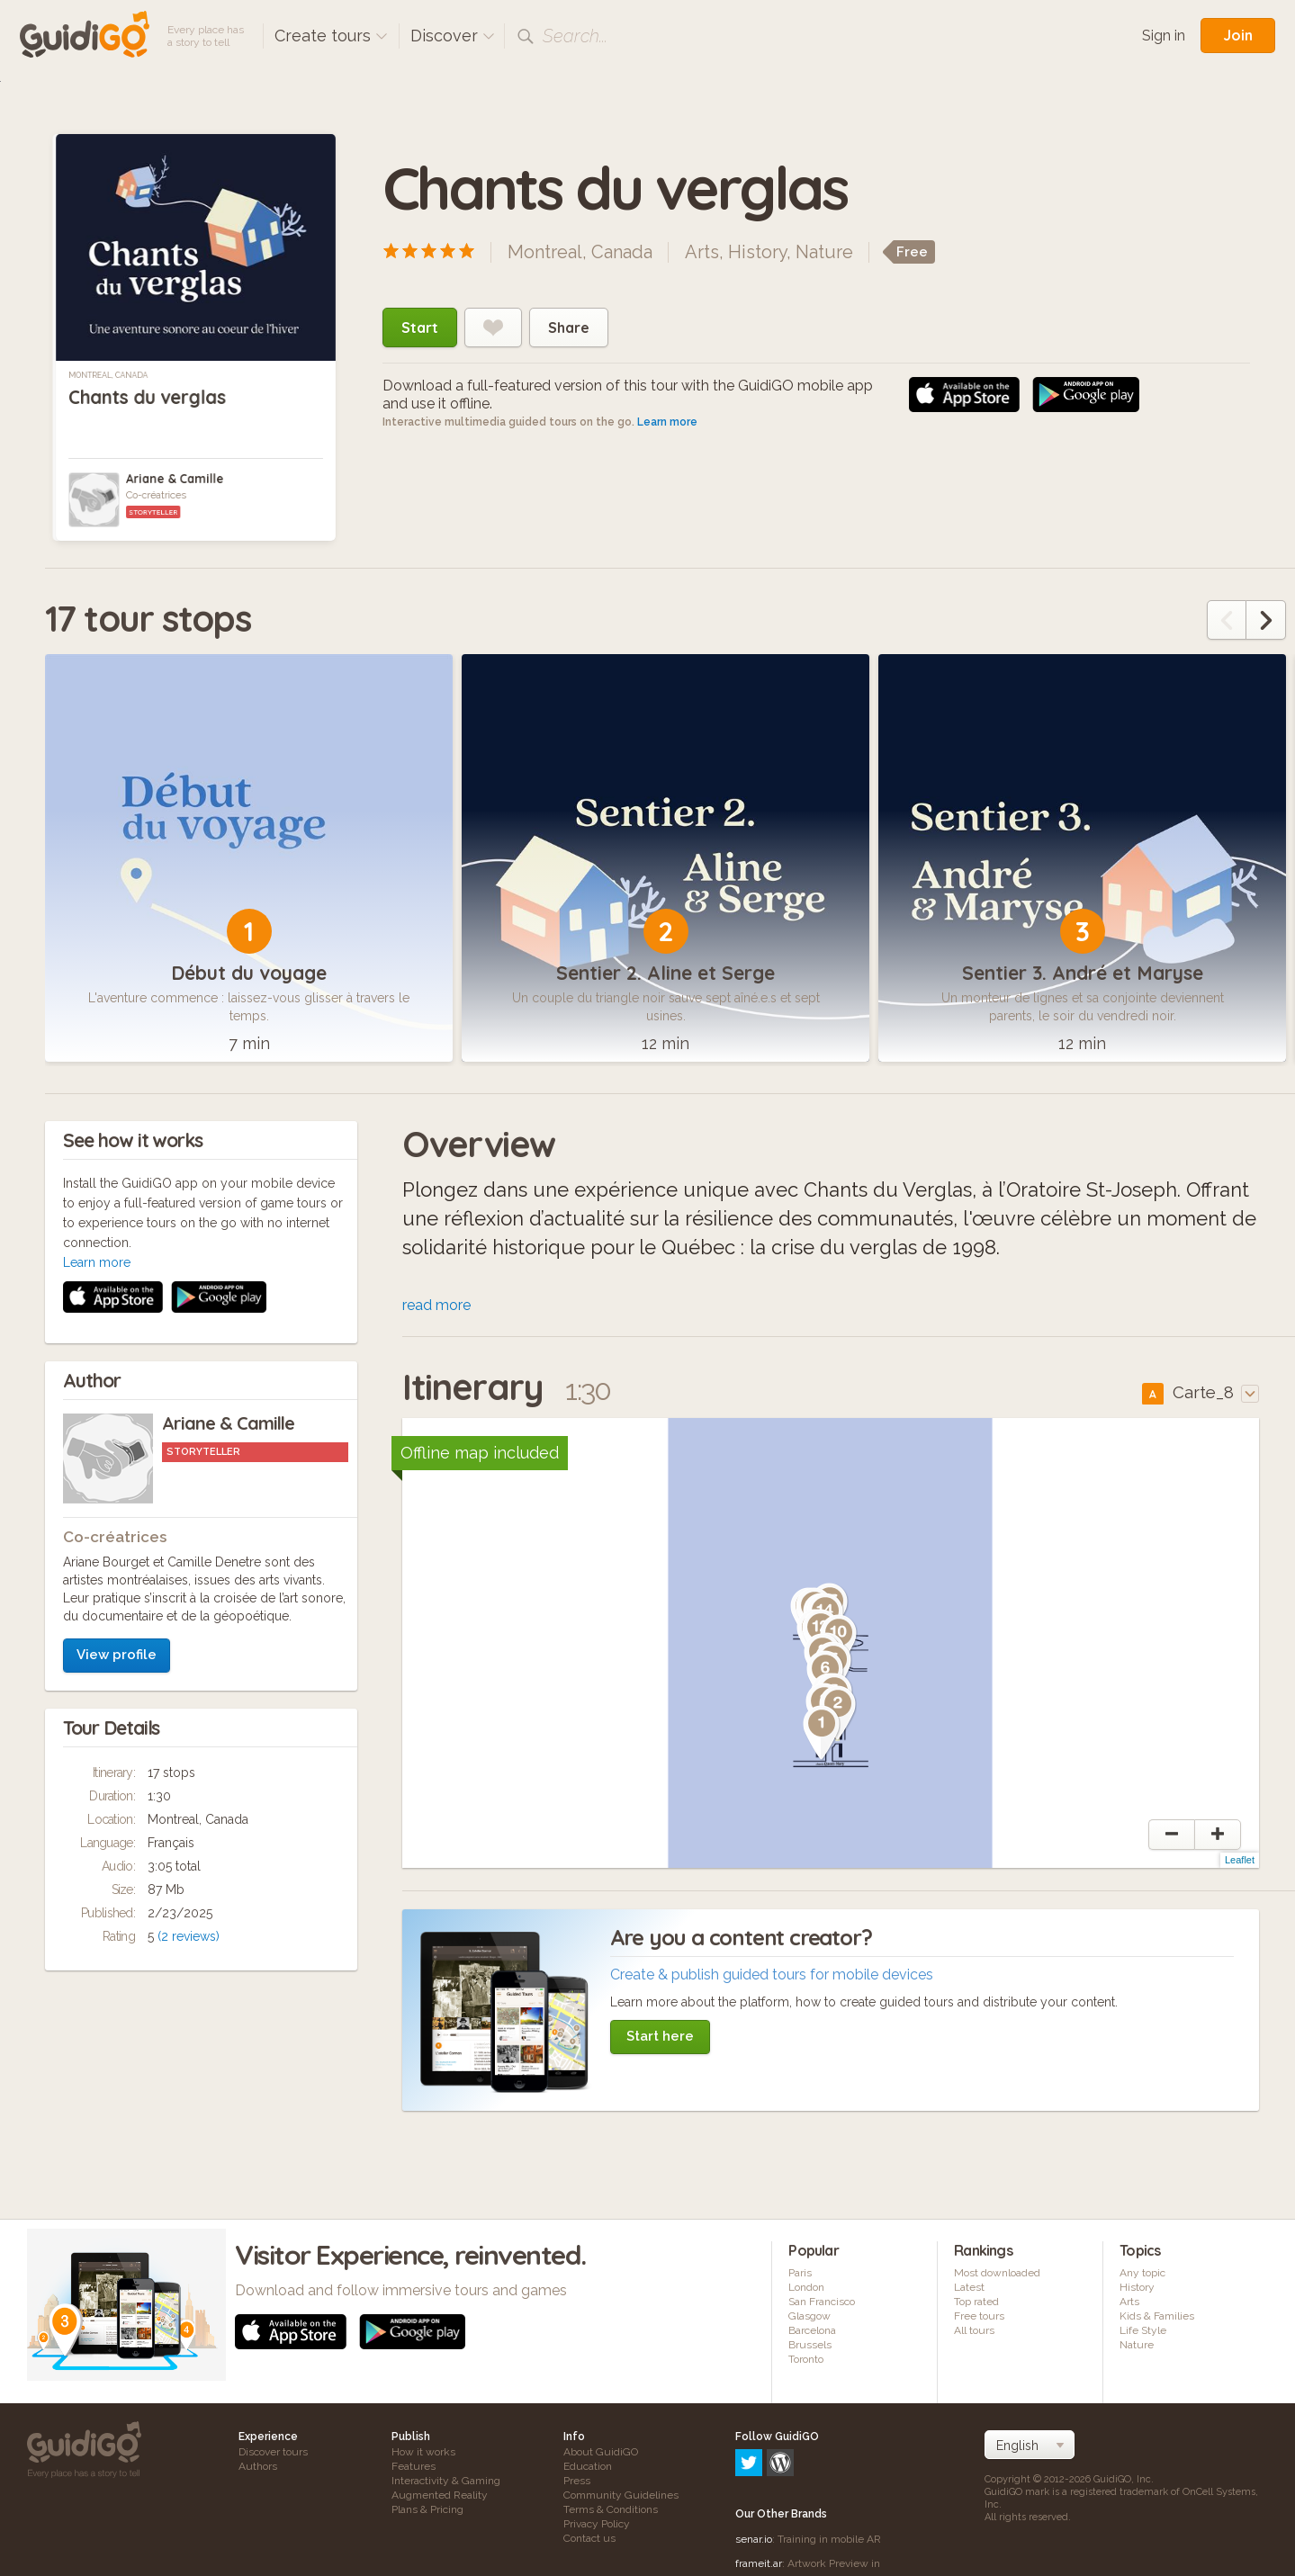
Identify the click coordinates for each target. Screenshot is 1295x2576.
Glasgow (809, 2318)
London (806, 2290)
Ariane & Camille (174, 479)
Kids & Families (1157, 2318)
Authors (257, 2469)
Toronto (805, 2362)
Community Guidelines (621, 2497)
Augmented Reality (439, 2497)
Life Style (1143, 2333)
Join (1238, 35)
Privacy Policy (596, 2526)
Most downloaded (997, 2275)
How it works (423, 2454)
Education (587, 2469)
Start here (660, 2039)
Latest (969, 2290)
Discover (452, 35)
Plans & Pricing (427, 2512)
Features (413, 2469)
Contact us (589, 2541)
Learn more (667, 422)
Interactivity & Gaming (445, 2483)
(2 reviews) (188, 1699)
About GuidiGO (600, 2454)
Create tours (331, 35)
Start (419, 328)
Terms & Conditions (610, 2512)
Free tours (979, 2318)
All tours (974, 2333)
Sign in (1163, 35)
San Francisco (821, 2304)
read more (436, 1307)
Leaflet (1240, 1862)
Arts (702, 252)
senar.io (753, 2464)
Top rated (976, 2304)
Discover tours (273, 2454)
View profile (116, 1417)
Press (576, 2483)
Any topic (1142, 2275)
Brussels (810, 2347)
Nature (824, 252)
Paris (800, 2275)
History (757, 252)
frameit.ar (758, 2488)
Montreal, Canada (108, 375)
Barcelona (812, 2333)
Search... (575, 36)
